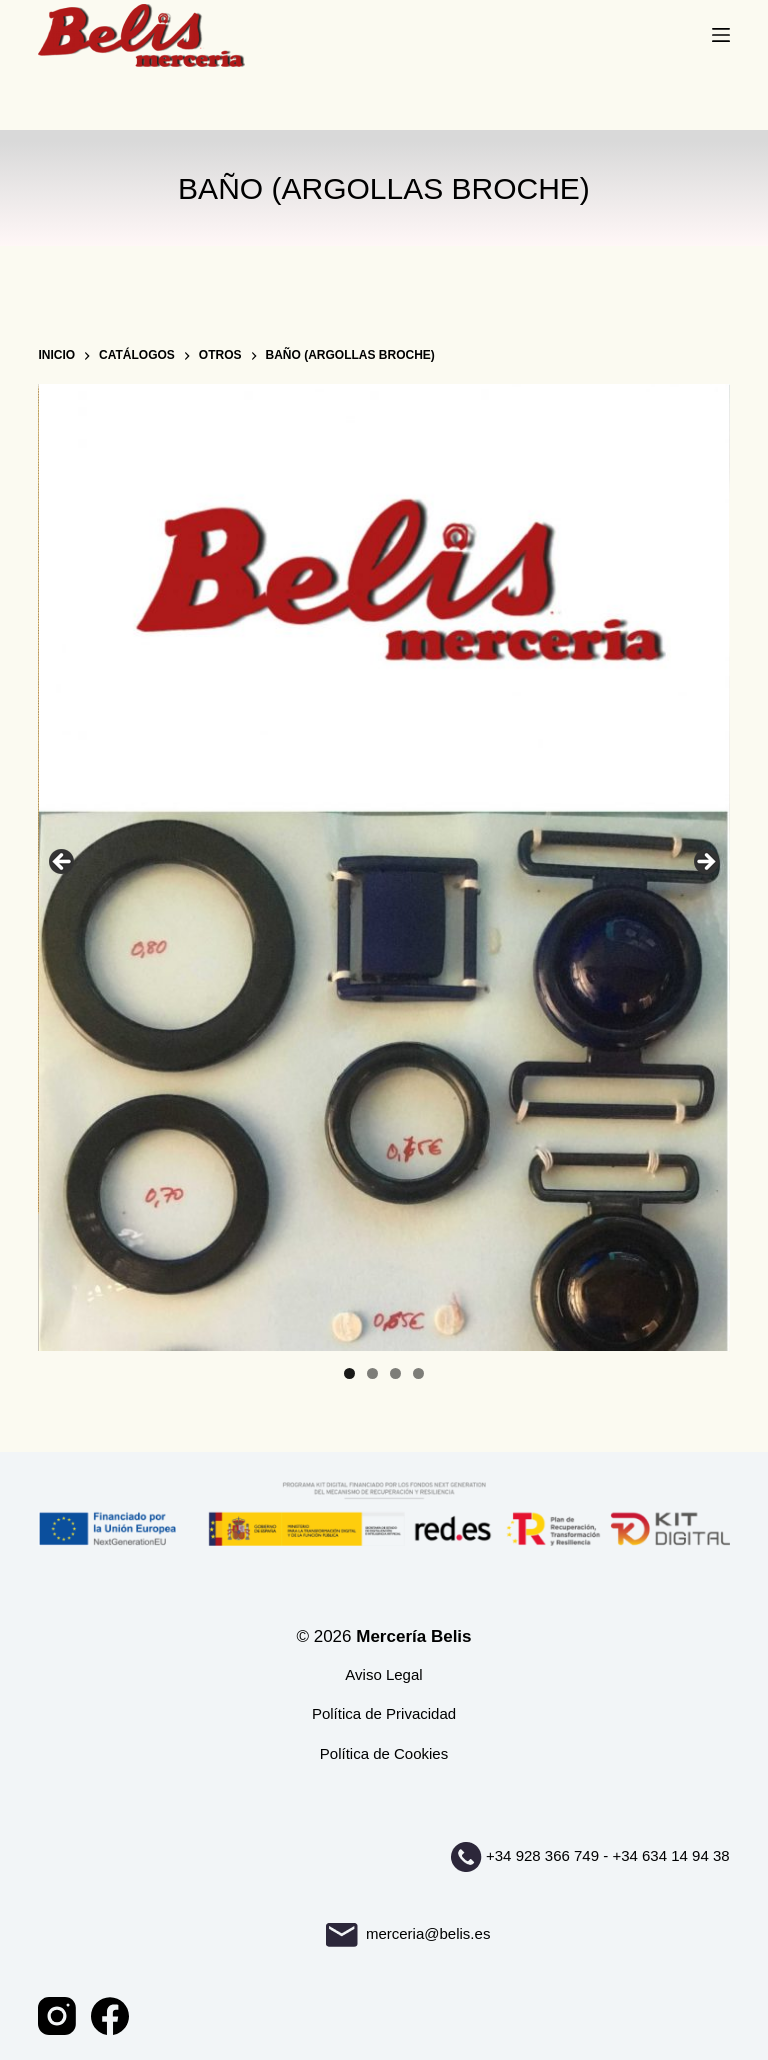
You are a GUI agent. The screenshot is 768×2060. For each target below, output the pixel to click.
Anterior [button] (63, 863)
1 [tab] (349, 1373)
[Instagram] (57, 2016)
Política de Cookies (384, 1753)
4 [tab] (418, 1373)
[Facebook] (110, 2016)
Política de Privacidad (384, 1713)
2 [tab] (372, 1373)
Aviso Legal (383, 1674)
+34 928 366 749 (542, 1855)
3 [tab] (395, 1373)
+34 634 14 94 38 (670, 1855)
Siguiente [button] (705, 863)
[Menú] (721, 35)
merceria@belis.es (408, 1933)
